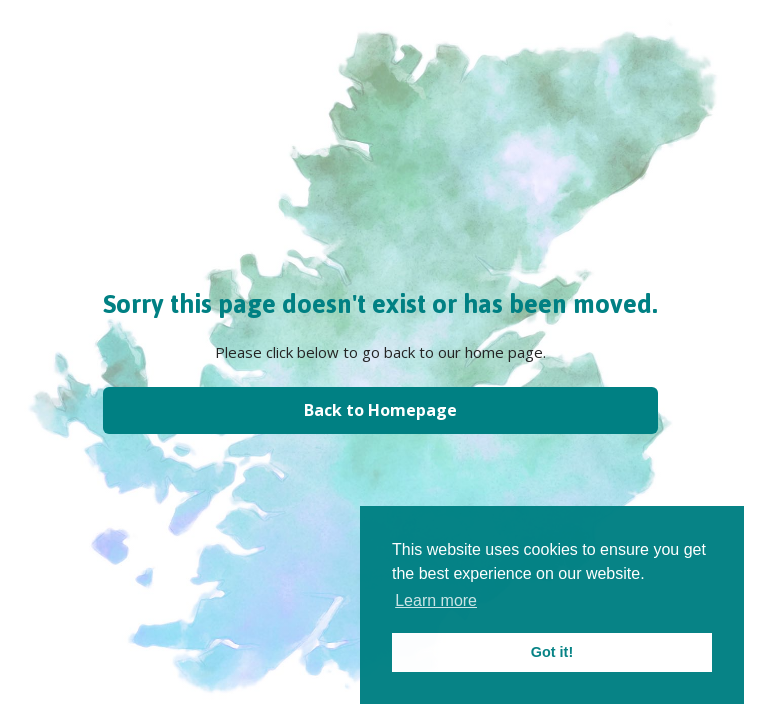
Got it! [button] (552, 652)
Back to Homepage (380, 410)
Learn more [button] (436, 600)
